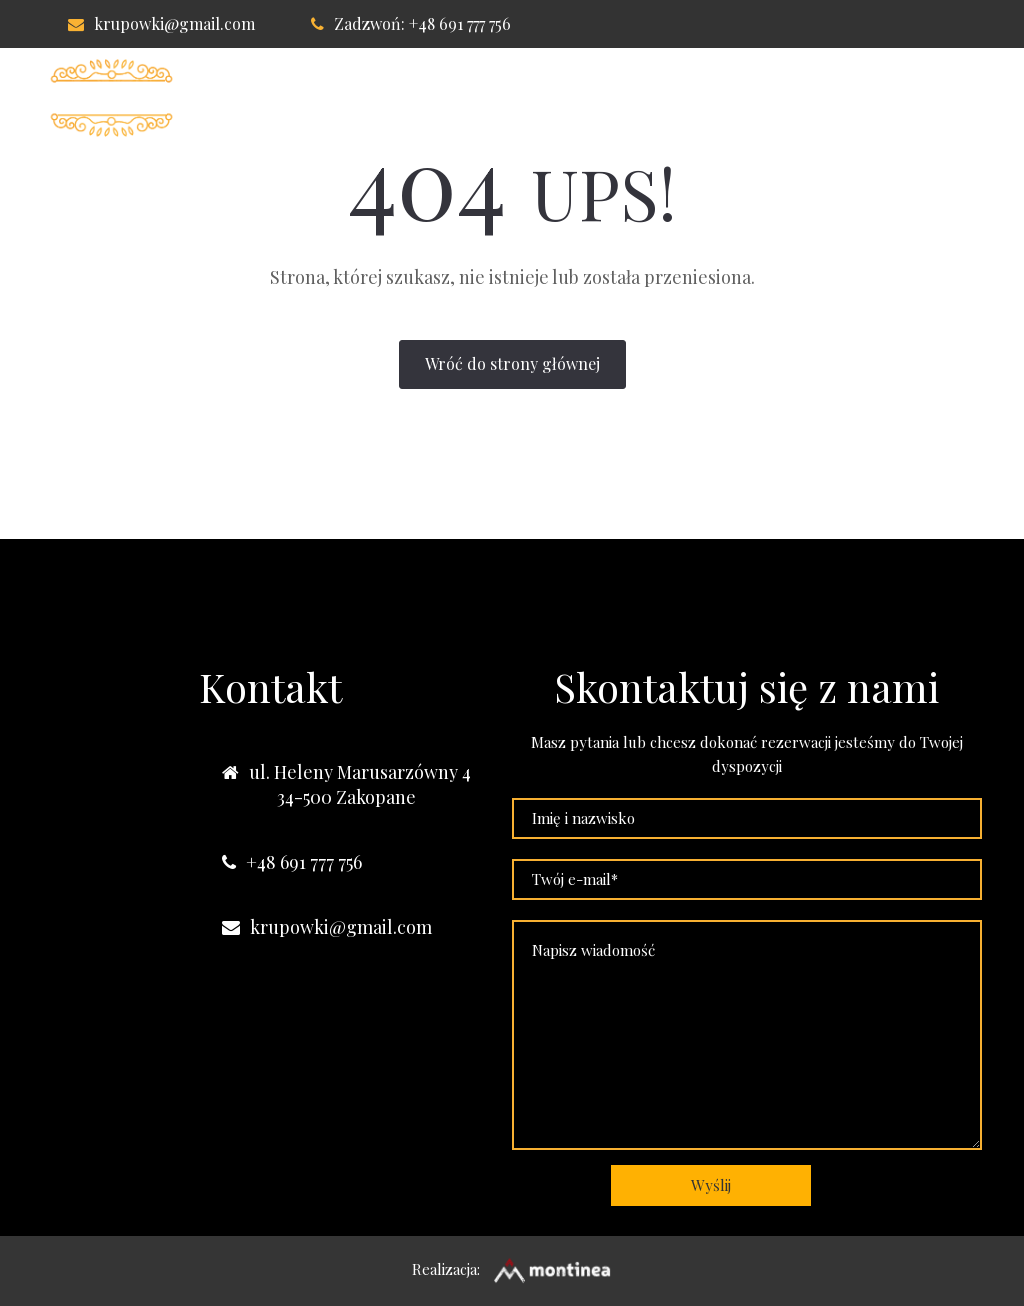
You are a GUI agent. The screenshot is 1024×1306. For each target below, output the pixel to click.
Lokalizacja (630, 98)
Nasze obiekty (899, 98)
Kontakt (760, 98)
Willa (266, 98)
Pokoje (362, 98)
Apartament (484, 98)
